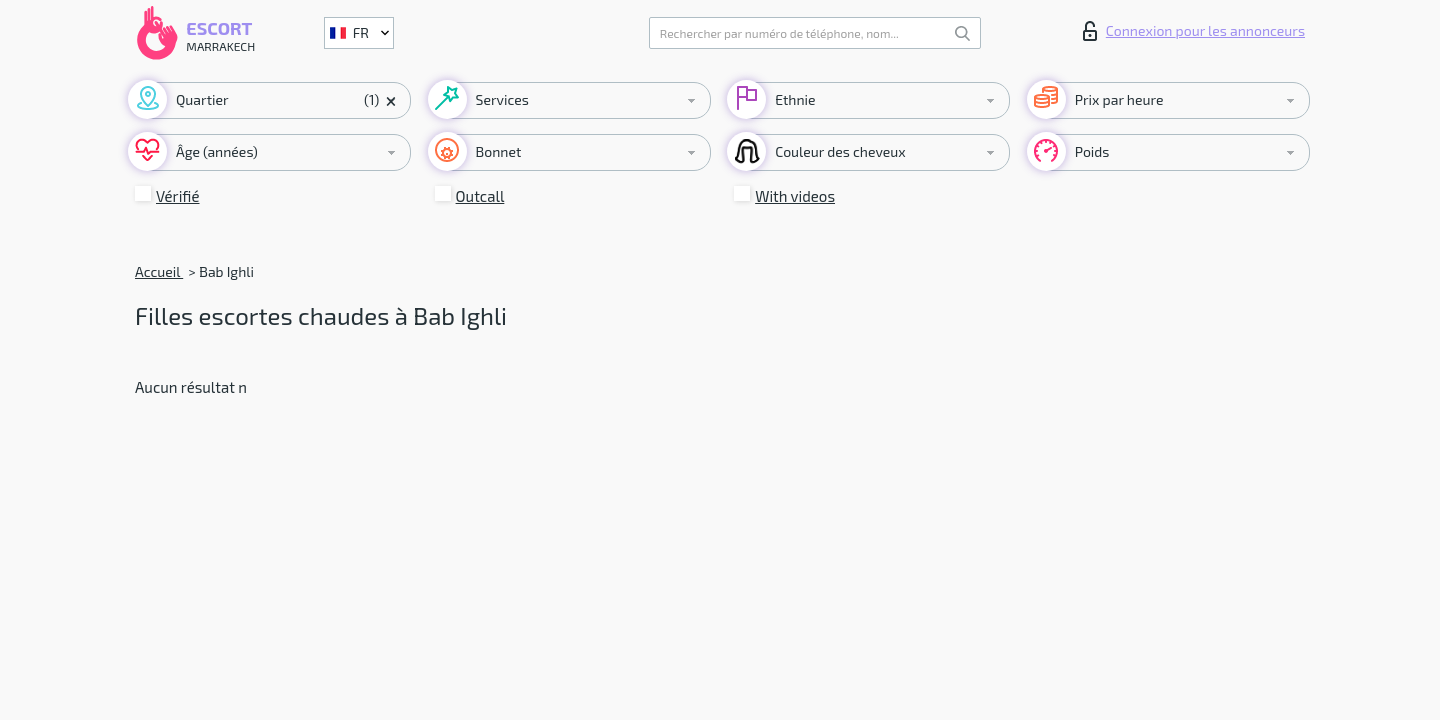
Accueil (159, 271)
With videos (795, 196)
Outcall (480, 196)
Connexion (1194, 31)
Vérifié (178, 196)
